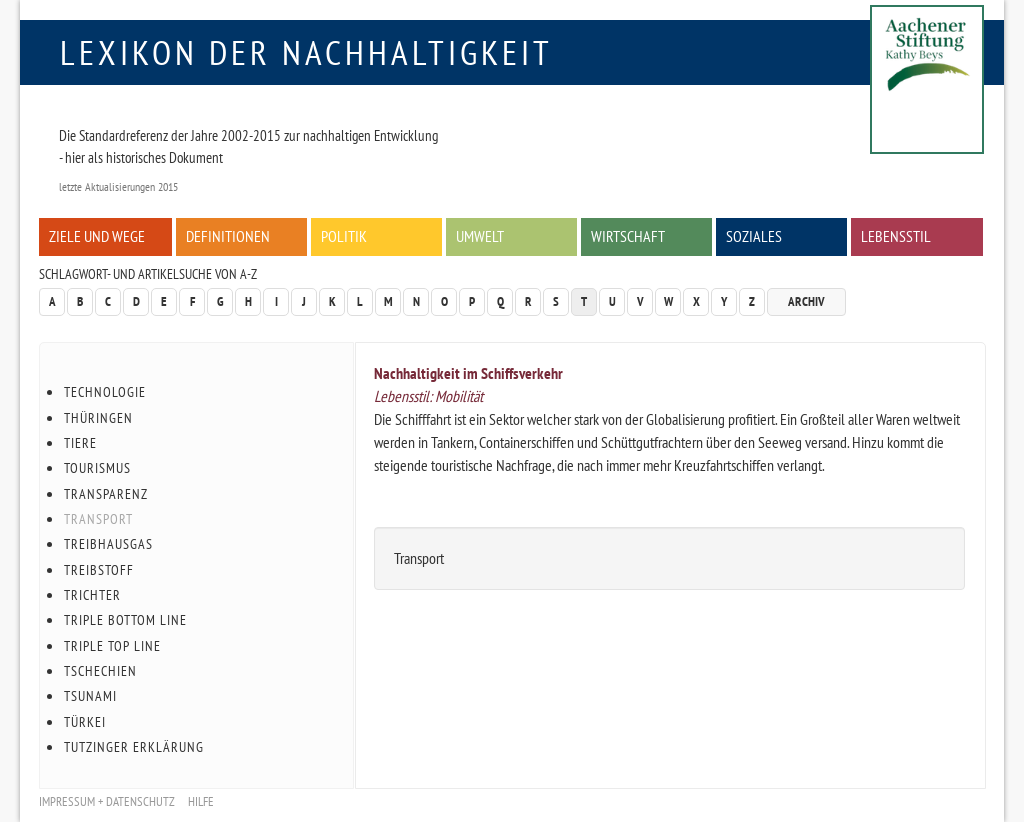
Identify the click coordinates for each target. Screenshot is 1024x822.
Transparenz (106, 494)
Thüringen (98, 418)
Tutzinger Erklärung (134, 747)
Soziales (754, 236)
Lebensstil (896, 236)
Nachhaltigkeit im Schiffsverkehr (468, 373)
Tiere (80, 443)
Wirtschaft (628, 236)
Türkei (85, 722)
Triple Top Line (112, 646)
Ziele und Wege (97, 236)
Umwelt (480, 236)
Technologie (105, 392)
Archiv (806, 301)
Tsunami (90, 696)
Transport (98, 519)
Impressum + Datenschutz (107, 801)
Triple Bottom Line (125, 620)
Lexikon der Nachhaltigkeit (306, 52)
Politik (344, 236)
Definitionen (228, 236)
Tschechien (100, 671)
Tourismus (97, 468)
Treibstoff (99, 570)
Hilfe (201, 801)
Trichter (92, 595)
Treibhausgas (108, 544)
